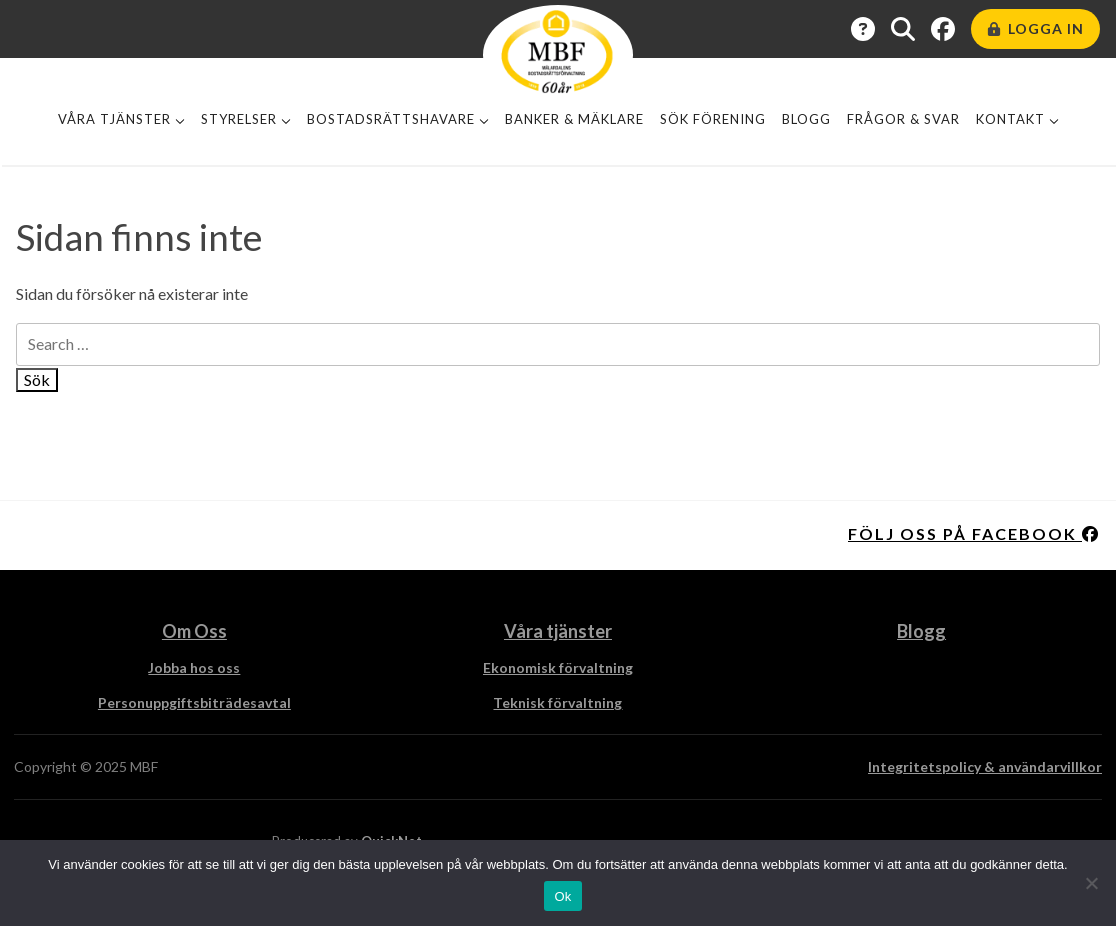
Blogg (806, 119)
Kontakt (1010, 119)
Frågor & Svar (903, 119)
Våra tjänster (114, 119)
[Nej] (1091, 883)
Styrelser (239, 119)
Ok (562, 896)
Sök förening (713, 119)
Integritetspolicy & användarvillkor (985, 766)
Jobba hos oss (194, 667)
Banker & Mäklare (574, 119)
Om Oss (194, 631)
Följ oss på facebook (974, 533)
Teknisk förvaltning (557, 702)
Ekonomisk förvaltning (558, 667)
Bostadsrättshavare (391, 119)
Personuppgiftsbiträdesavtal (194, 702)
